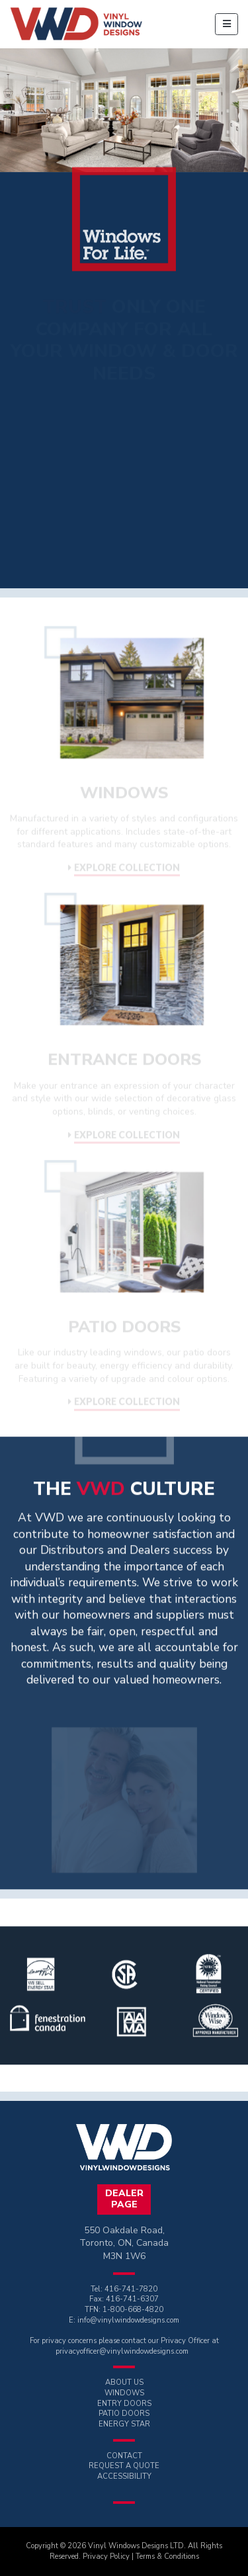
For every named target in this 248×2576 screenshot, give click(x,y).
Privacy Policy (106, 2556)
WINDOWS (124, 2393)
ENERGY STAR (124, 2424)
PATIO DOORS (124, 2414)
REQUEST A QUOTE (124, 2466)
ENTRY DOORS (124, 2404)
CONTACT (124, 2456)
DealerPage (124, 2199)
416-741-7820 (130, 2289)
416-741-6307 (132, 2299)
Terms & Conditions (167, 2556)
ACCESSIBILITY (124, 2476)
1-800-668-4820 (133, 2310)
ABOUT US (124, 2382)
